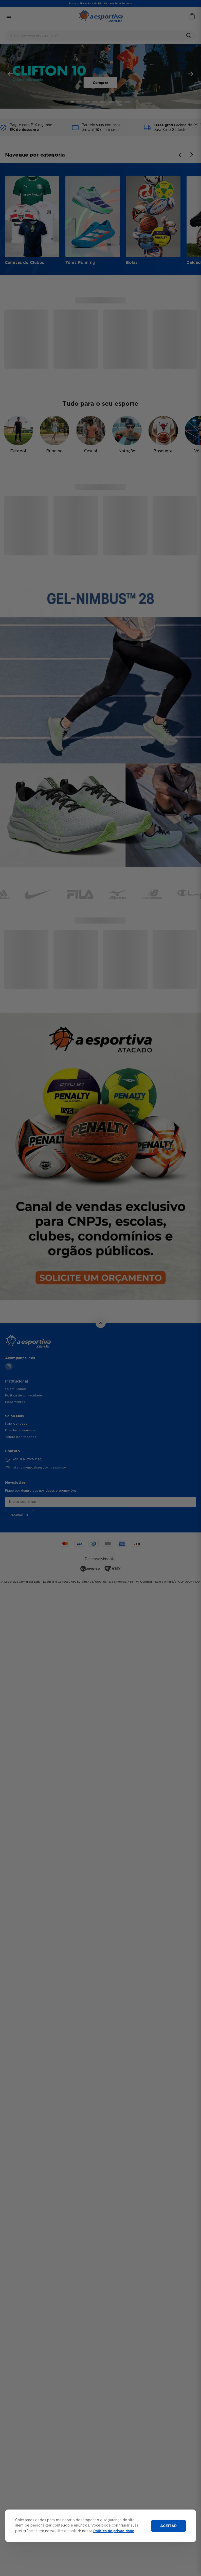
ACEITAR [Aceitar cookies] (168, 2526)
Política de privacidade (113, 2531)
